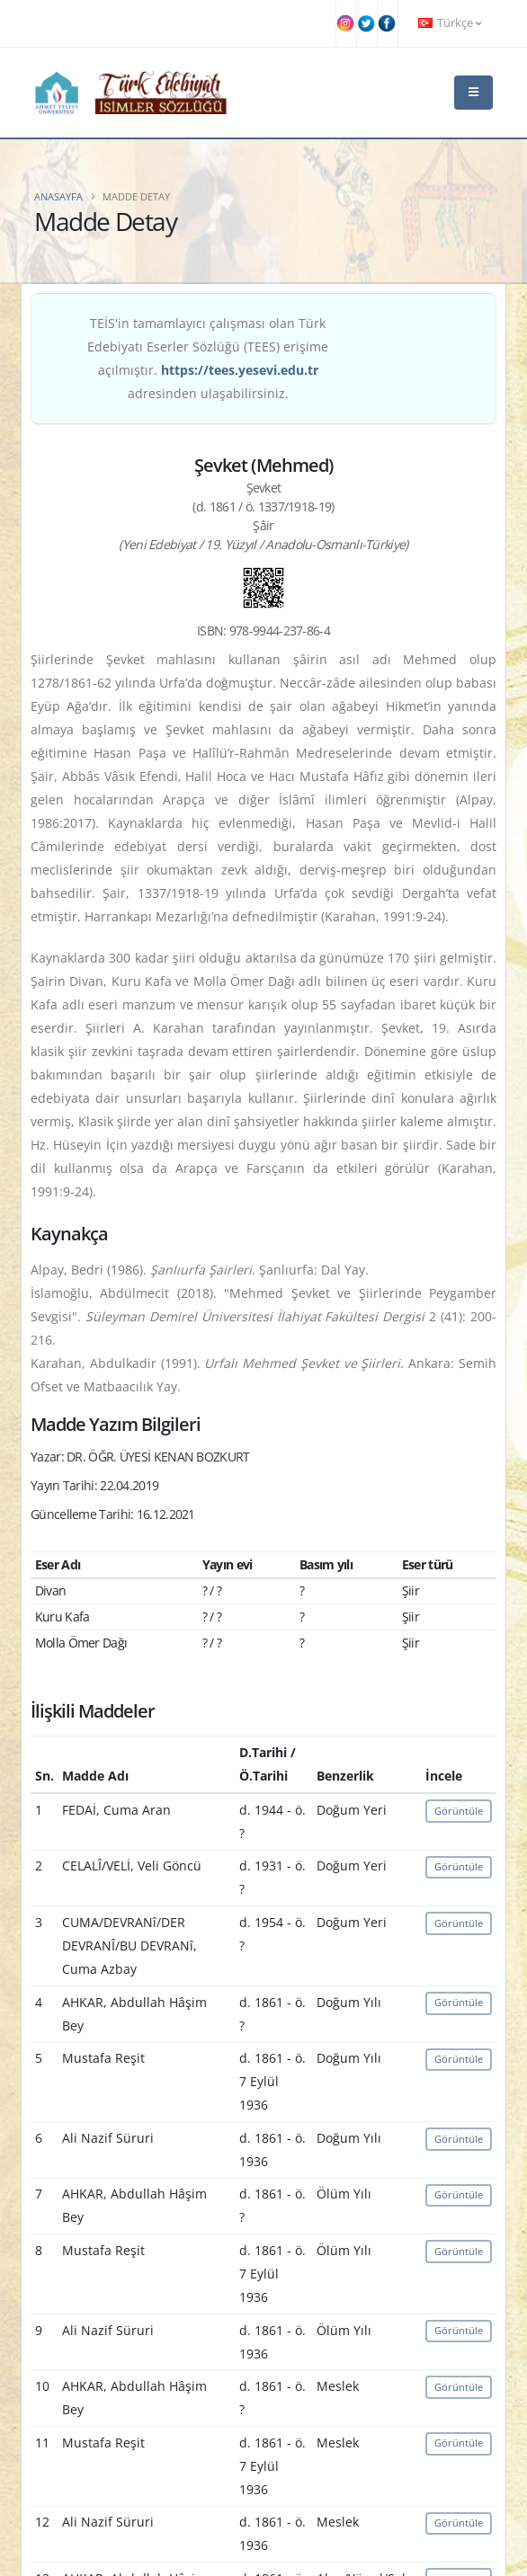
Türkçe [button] (449, 23)
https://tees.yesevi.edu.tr (239, 369)
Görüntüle (458, 1810)
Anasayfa (58, 196)
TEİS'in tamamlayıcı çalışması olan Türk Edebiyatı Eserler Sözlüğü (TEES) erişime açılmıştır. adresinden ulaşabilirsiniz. (207, 358)
